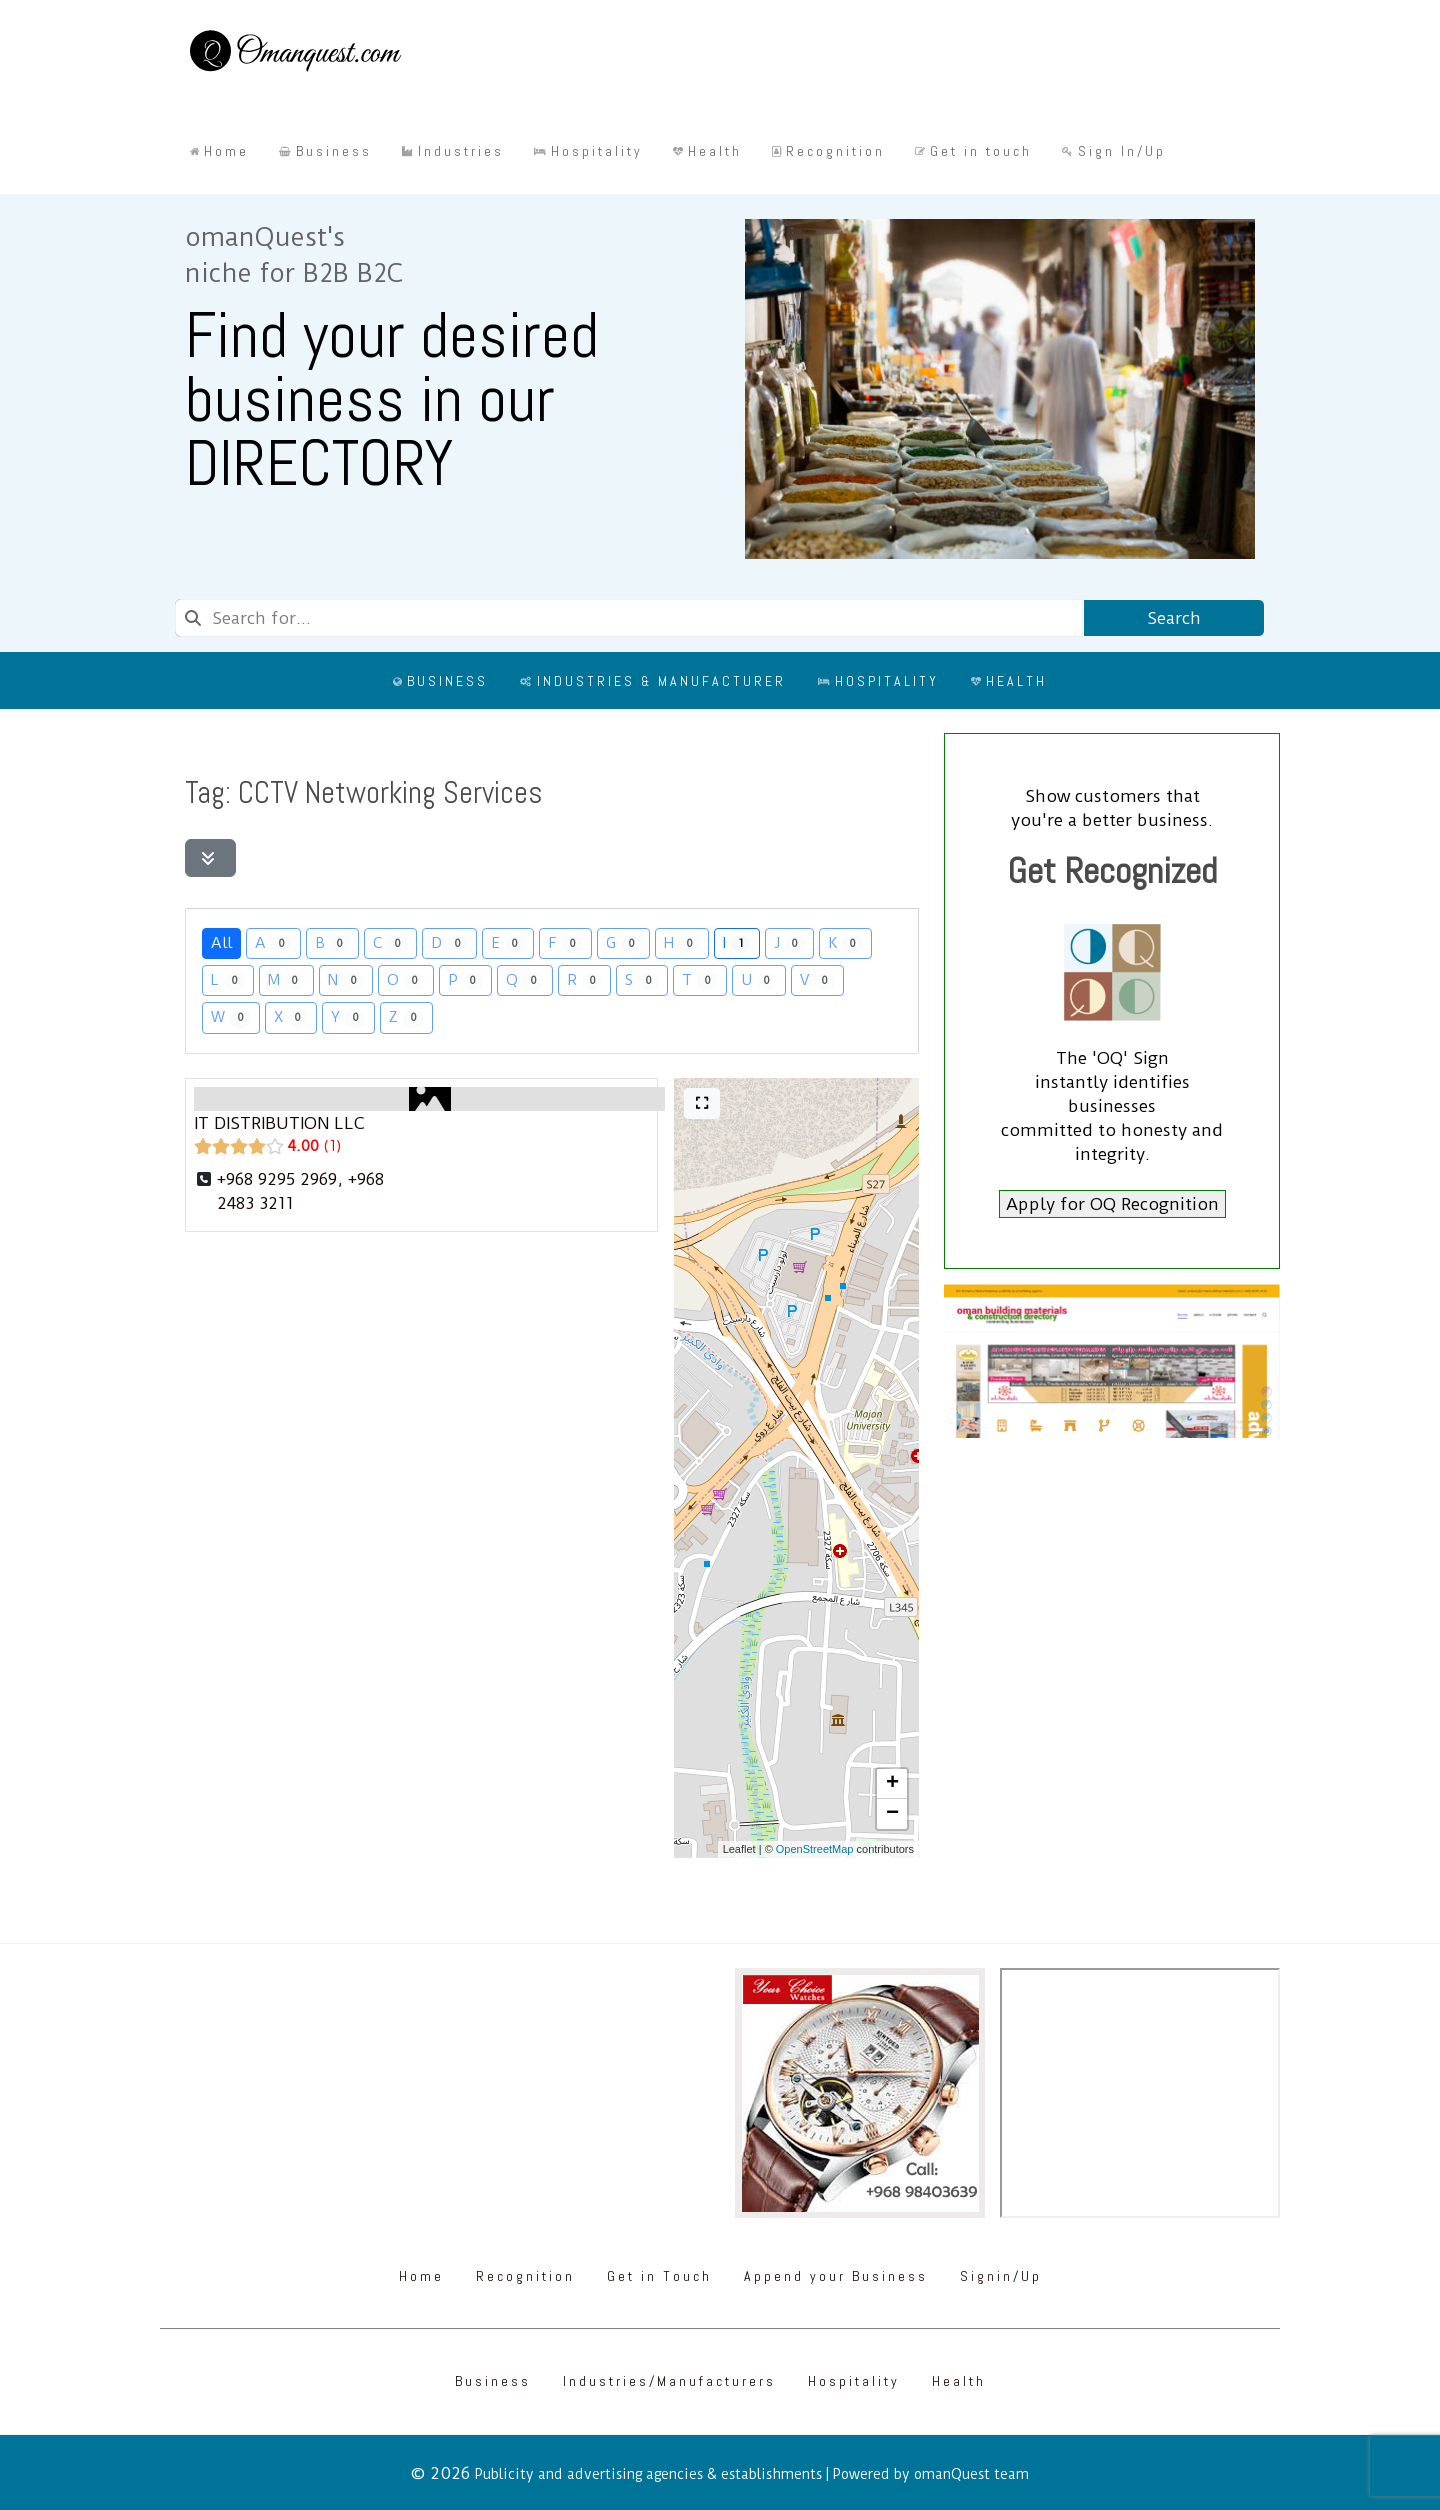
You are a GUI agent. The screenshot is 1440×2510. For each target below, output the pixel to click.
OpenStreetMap (815, 1849)
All (221, 942)
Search (1174, 618)
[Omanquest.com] (294, 54)
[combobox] (629, 618)
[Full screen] (702, 1103)
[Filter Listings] (210, 858)
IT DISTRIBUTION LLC (279, 1123)
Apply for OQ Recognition (1112, 1204)
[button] (892, 1784)
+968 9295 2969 (277, 1179)
